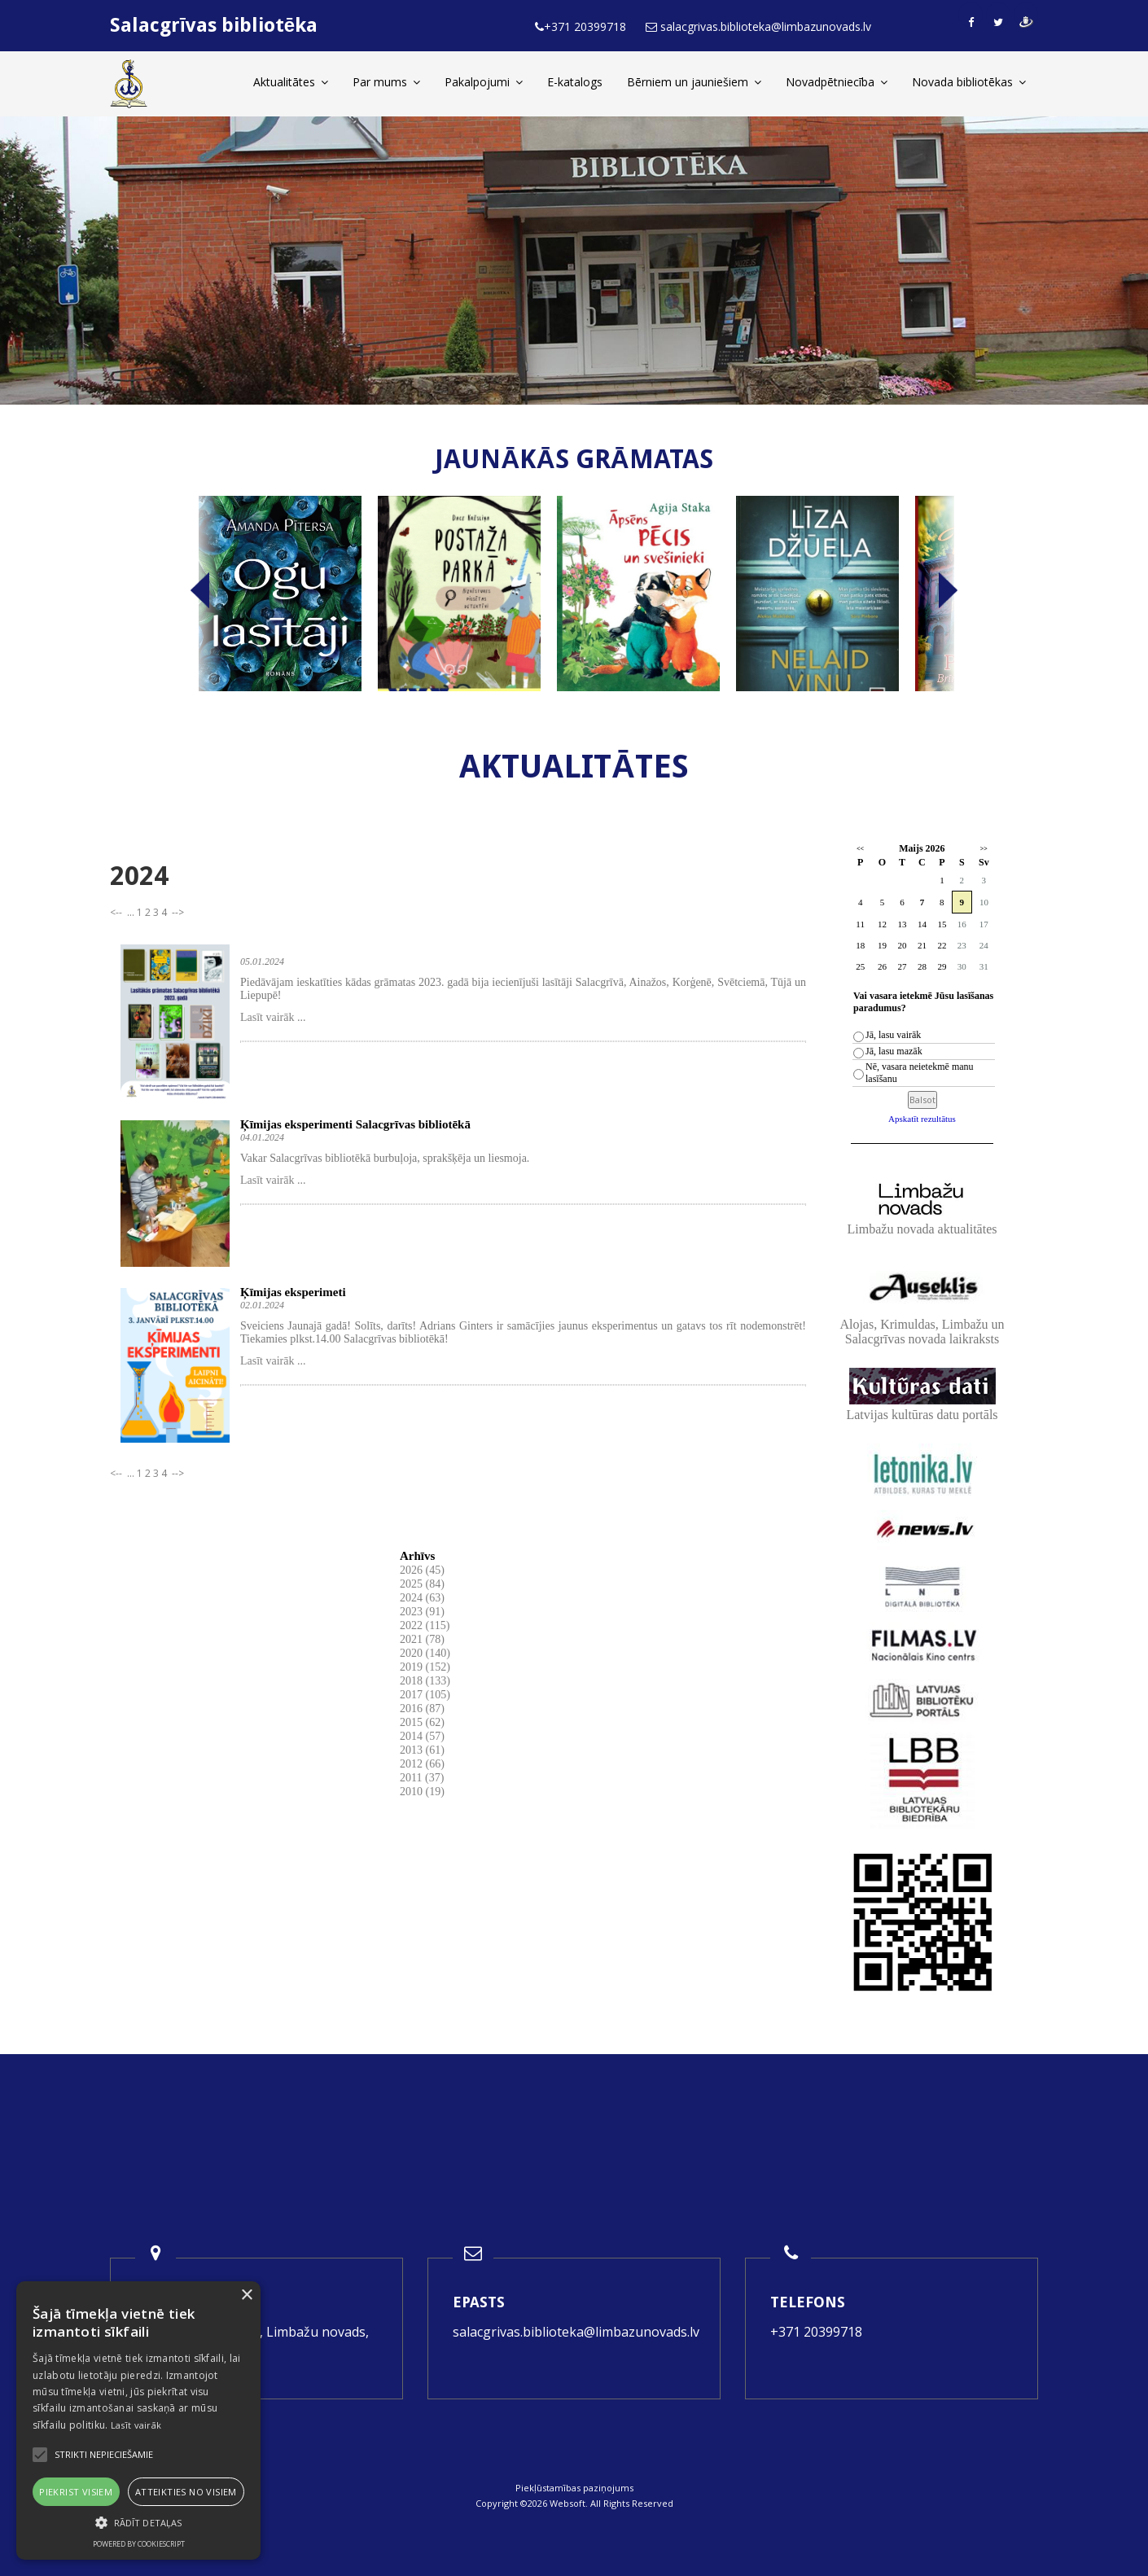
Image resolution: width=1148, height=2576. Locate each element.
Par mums (386, 82)
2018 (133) (425, 1681)
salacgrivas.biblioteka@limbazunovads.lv (576, 2332)
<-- (117, 912)
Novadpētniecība (836, 82)
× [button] (246, 2295)
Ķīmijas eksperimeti (293, 1292)
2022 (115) (424, 1625)
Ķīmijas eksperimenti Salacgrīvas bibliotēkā (355, 1124)
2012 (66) (422, 1764)
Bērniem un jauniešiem (694, 82)
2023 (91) (422, 1612)
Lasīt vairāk (136, 2425)
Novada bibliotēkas (969, 82)
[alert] (138, 2420)
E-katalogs (574, 82)
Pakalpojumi (484, 82)
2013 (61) (422, 1750)
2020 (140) (425, 1653)
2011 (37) (422, 1778)
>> (984, 848)
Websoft (567, 2503)
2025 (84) (422, 1584)
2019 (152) (425, 1667)
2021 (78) (422, 1639)
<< (860, 848)
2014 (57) (422, 1736)
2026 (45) (422, 1570)
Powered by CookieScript (139, 2544)
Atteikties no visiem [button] (186, 2492)
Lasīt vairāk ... (272, 1017)
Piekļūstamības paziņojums (574, 2488)
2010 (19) (422, 1791)
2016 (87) (422, 1708)
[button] (138, 2522)
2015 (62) (422, 1722)
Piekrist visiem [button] (75, 2492)
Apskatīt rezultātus (922, 1119)
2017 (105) (425, 1695)
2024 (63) (422, 1598)
